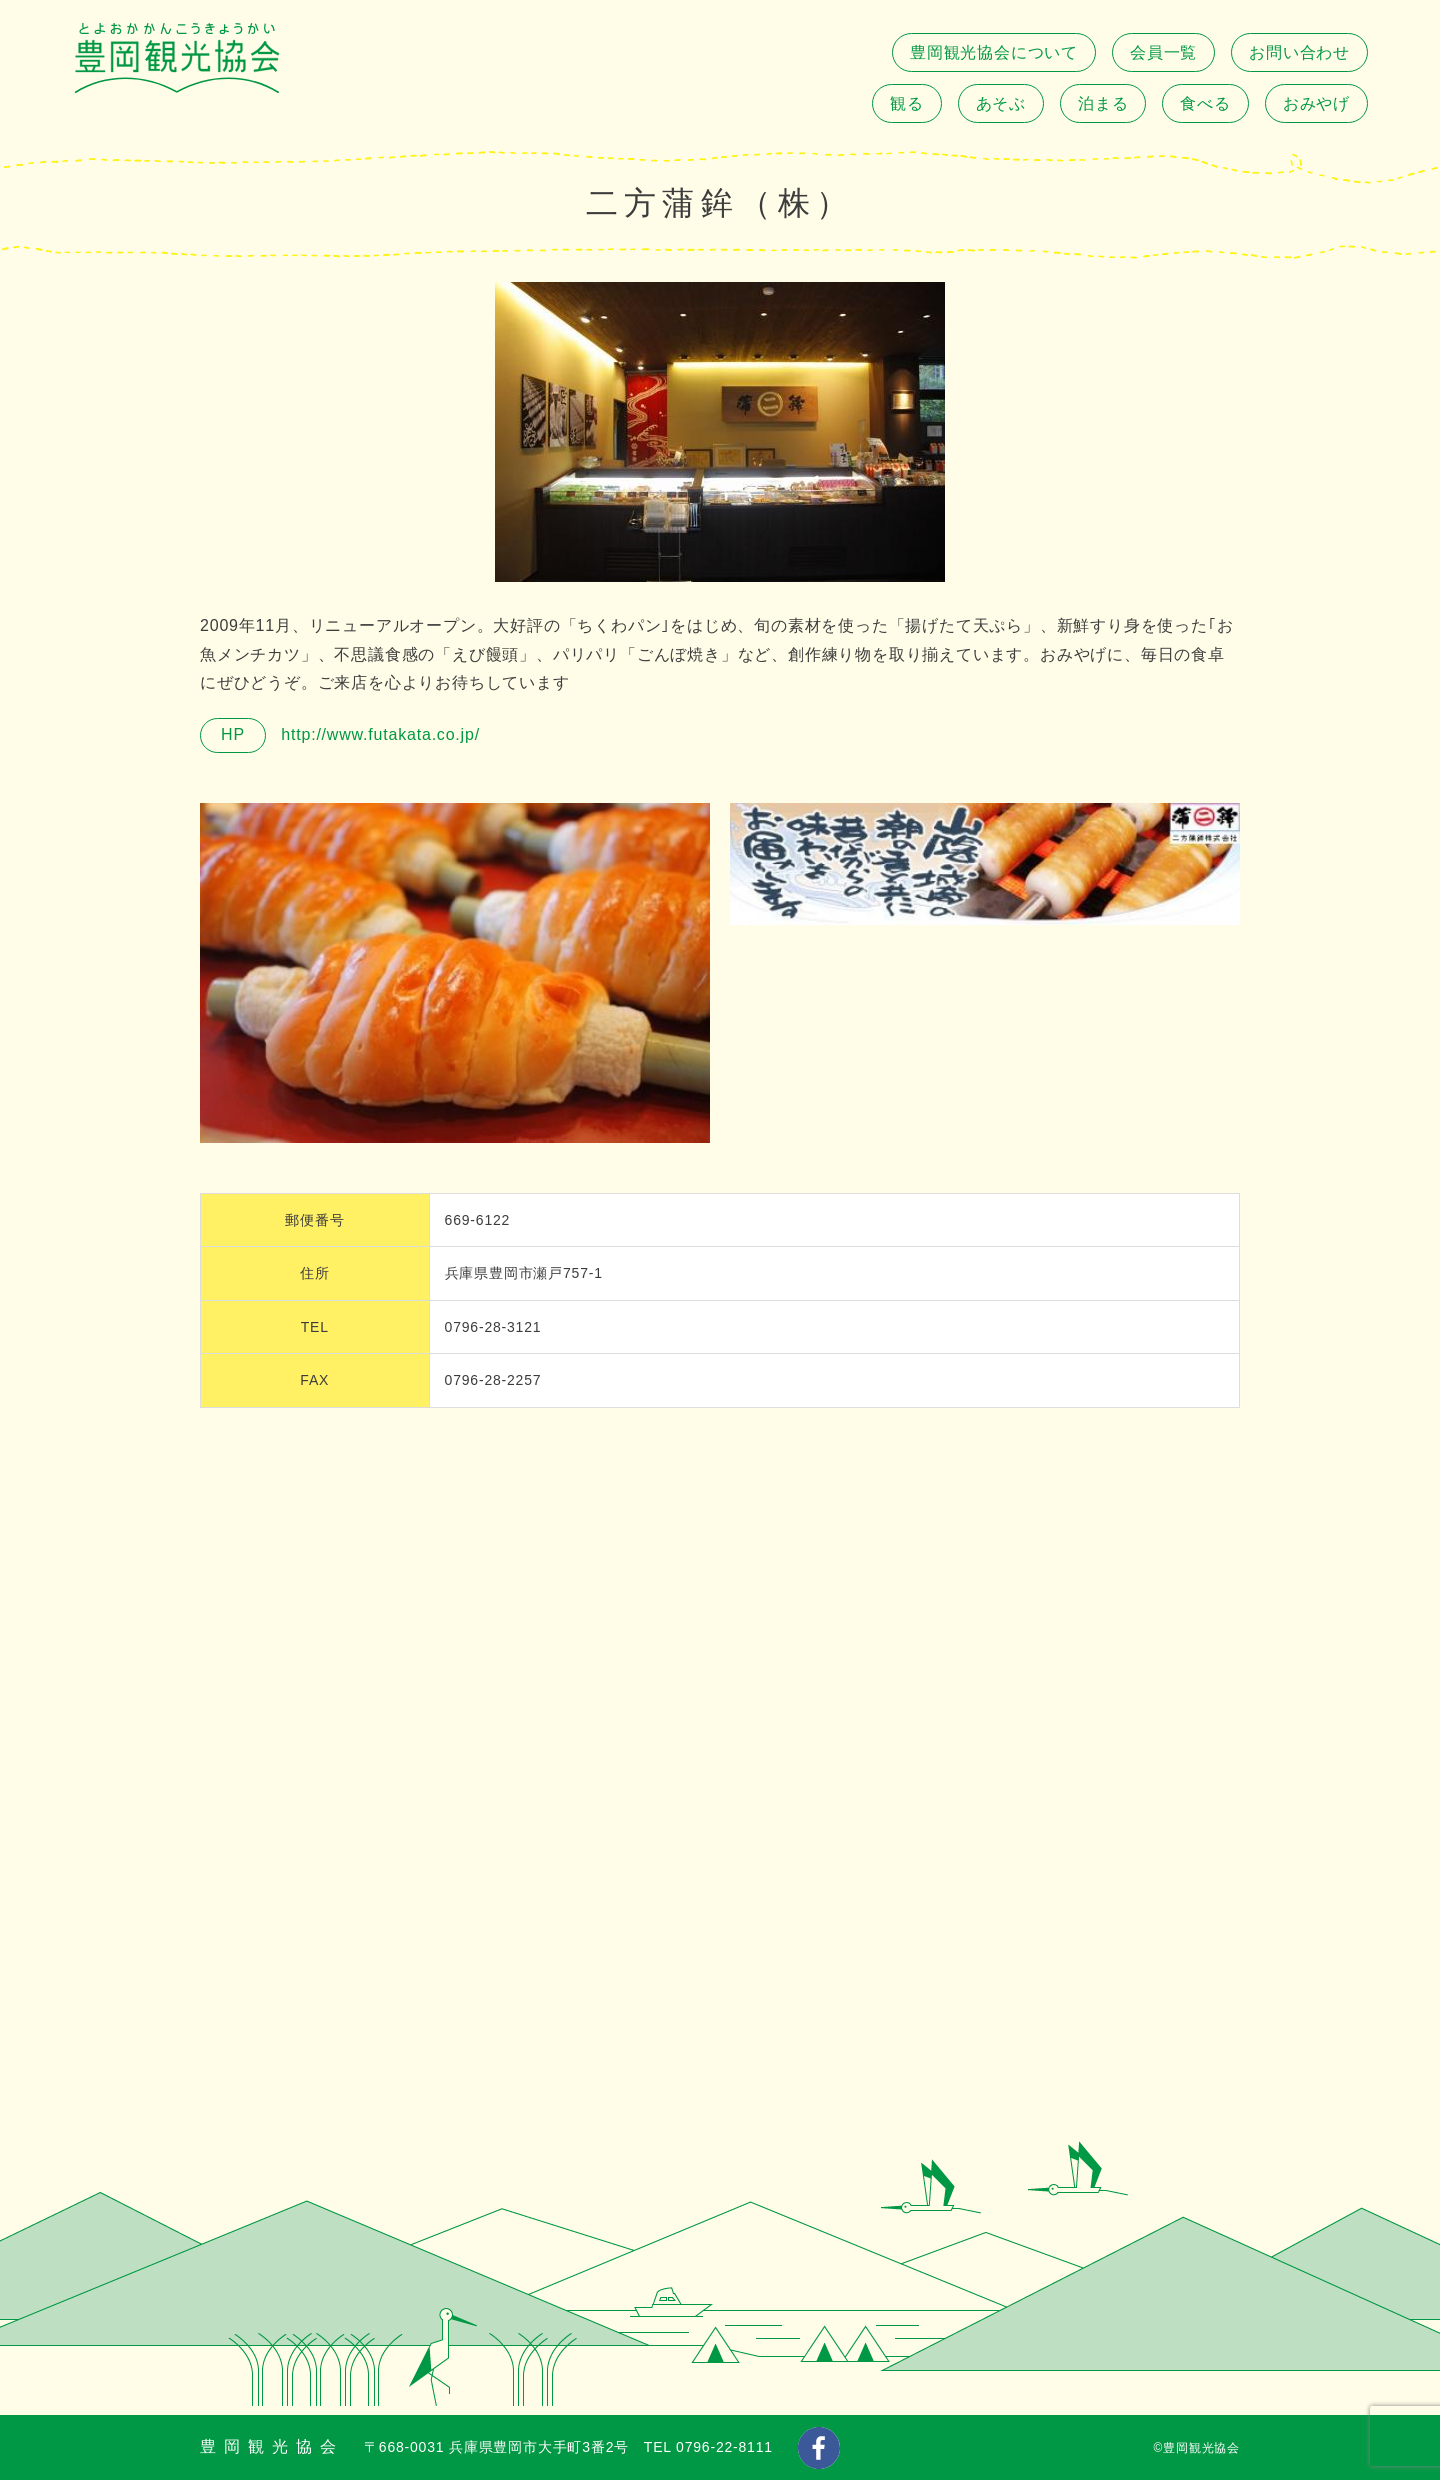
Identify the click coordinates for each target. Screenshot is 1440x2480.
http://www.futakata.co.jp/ (378, 734)
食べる (1205, 103)
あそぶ (1001, 103)
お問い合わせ (1299, 52)
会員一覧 (1163, 52)
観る (907, 103)
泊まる (1103, 103)
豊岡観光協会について (994, 52)
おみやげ (1316, 103)
